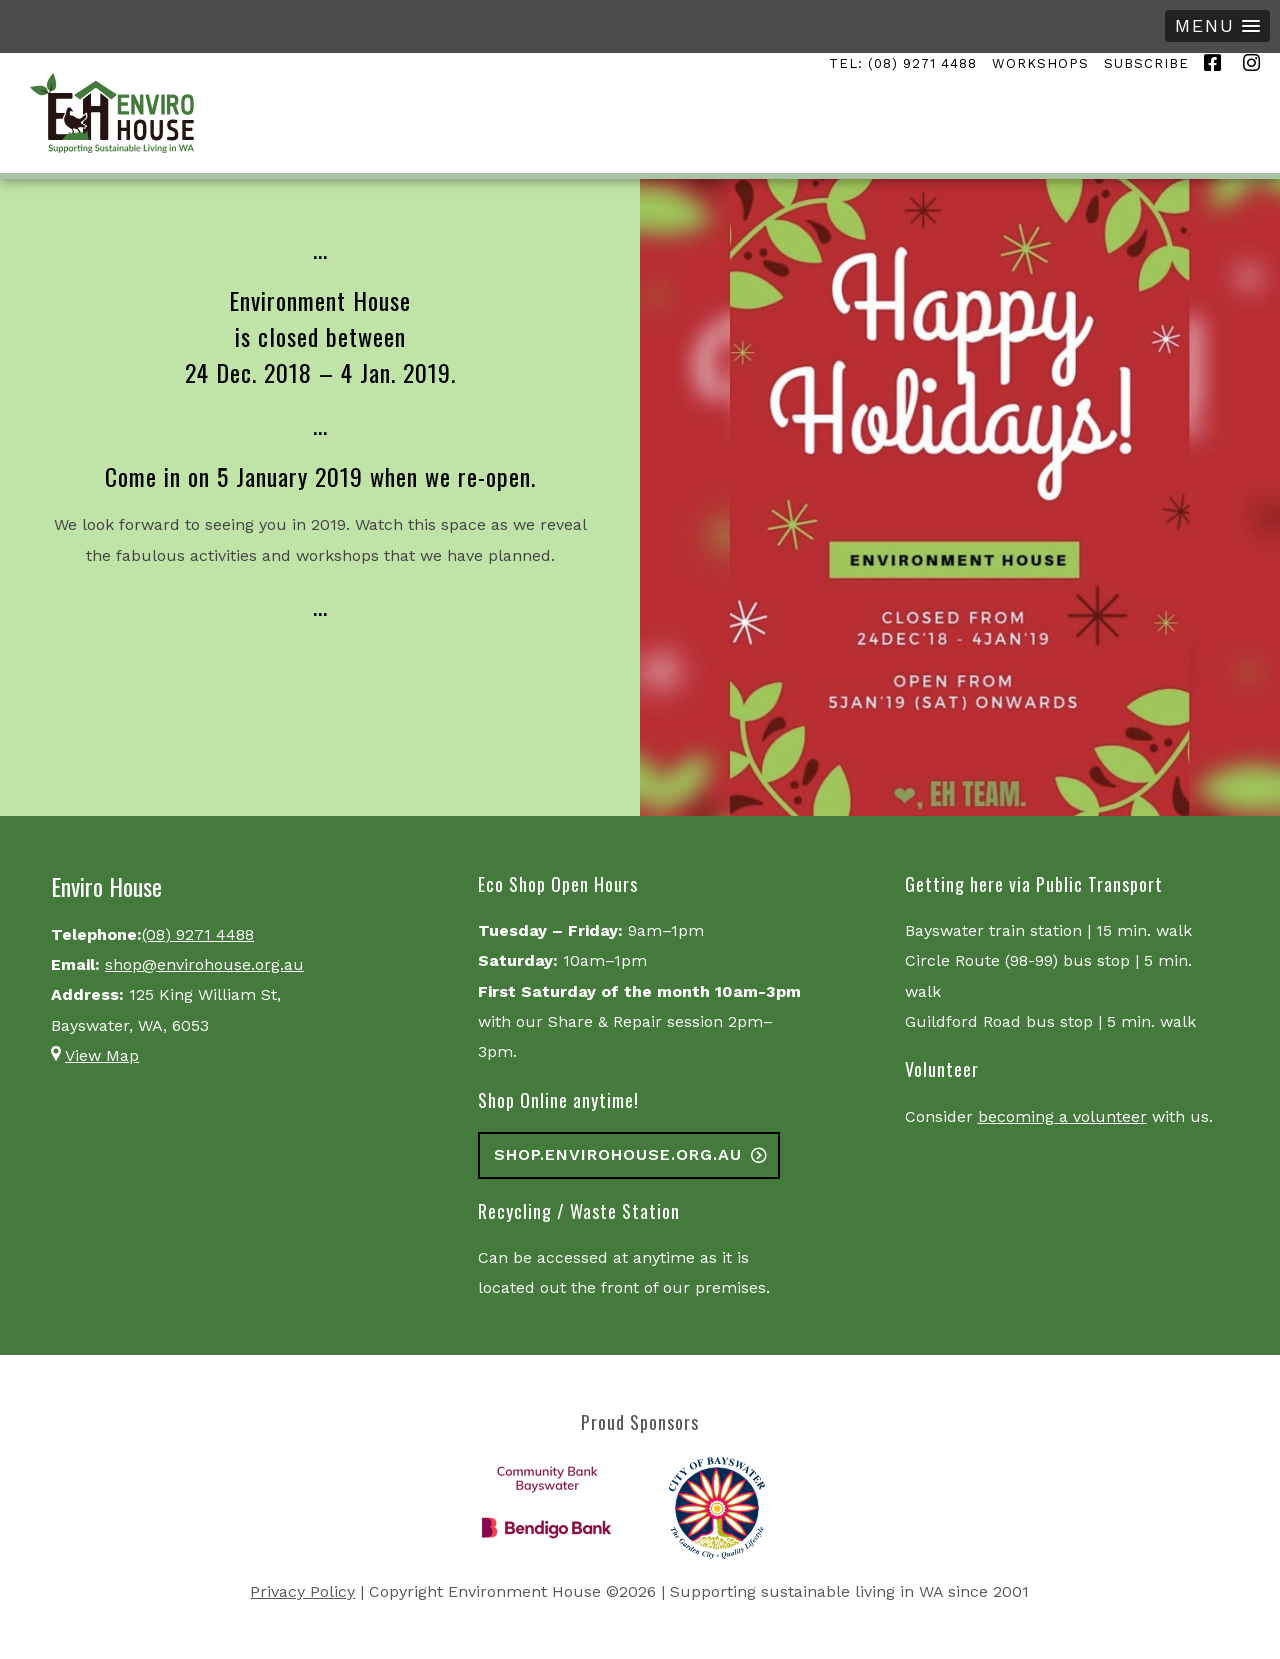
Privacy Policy (302, 1591)
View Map (102, 1055)
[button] (1217, 26)
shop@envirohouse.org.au (204, 964)
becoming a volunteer (1062, 1116)
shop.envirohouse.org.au (618, 1154)
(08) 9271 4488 (198, 934)
